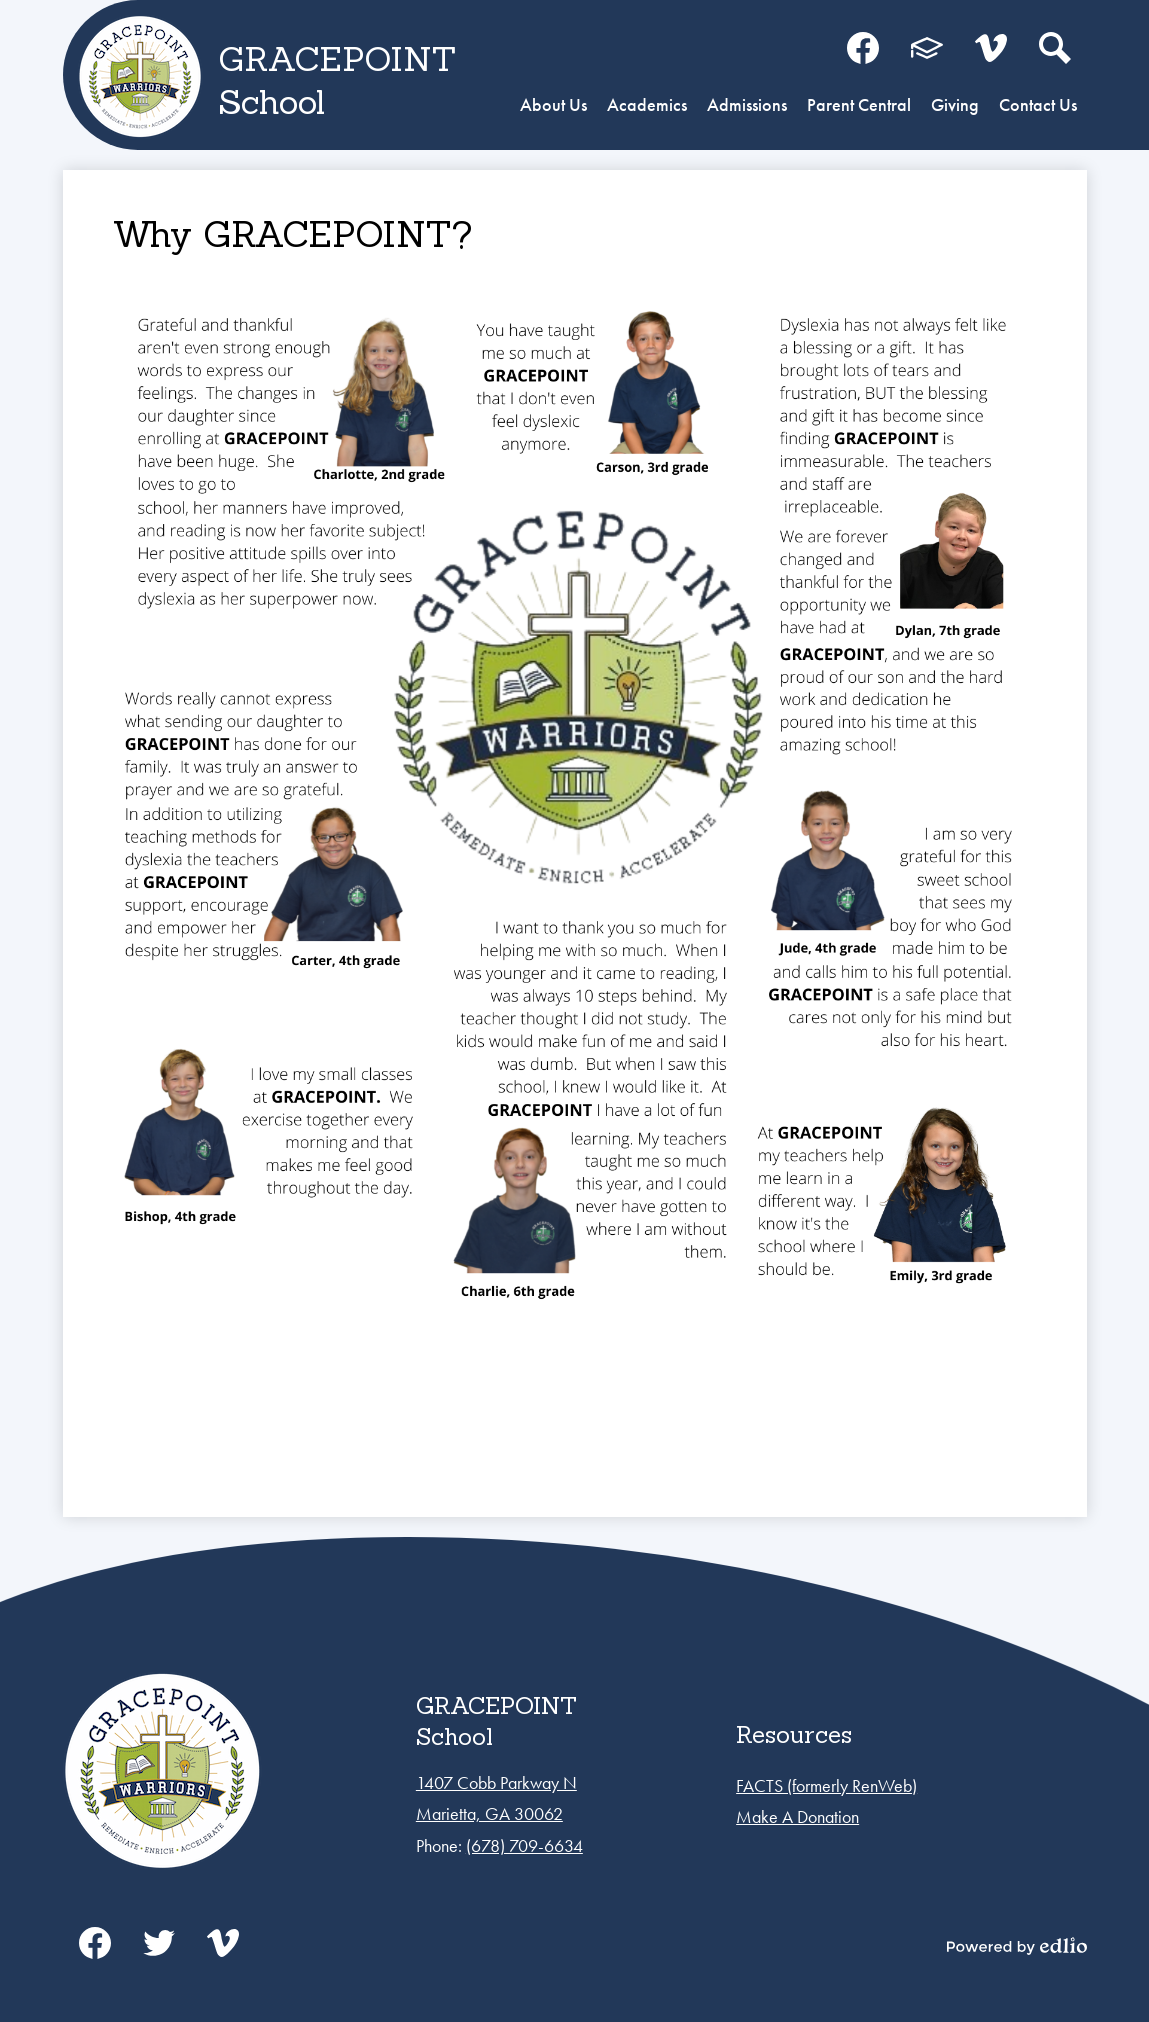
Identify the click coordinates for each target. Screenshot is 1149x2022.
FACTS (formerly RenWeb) (826, 1785)
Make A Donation (797, 1816)
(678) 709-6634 (524, 1845)
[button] (553, 107)
